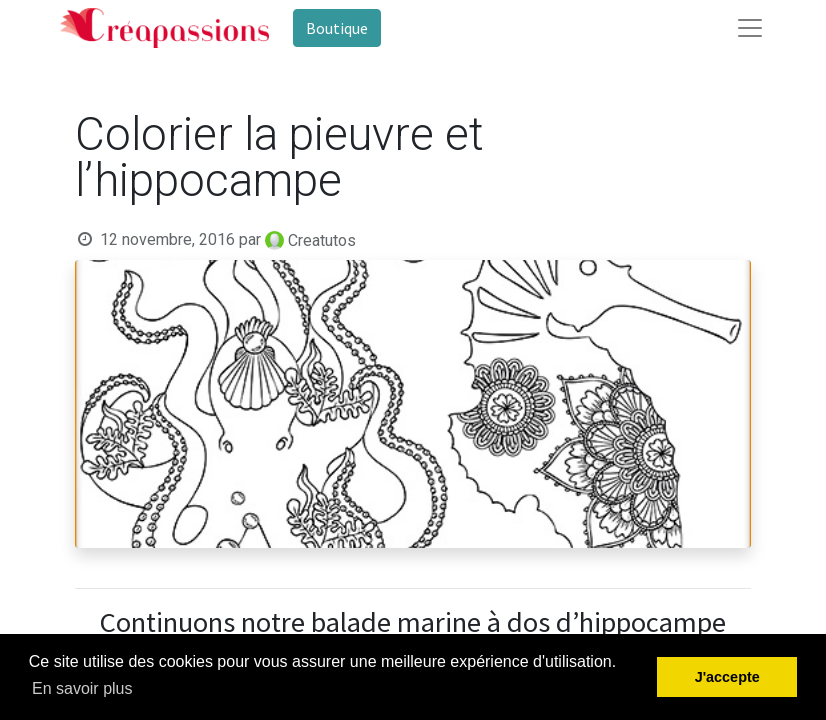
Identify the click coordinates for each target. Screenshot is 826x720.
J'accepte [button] (727, 677)
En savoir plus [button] (82, 688)
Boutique (337, 28)
